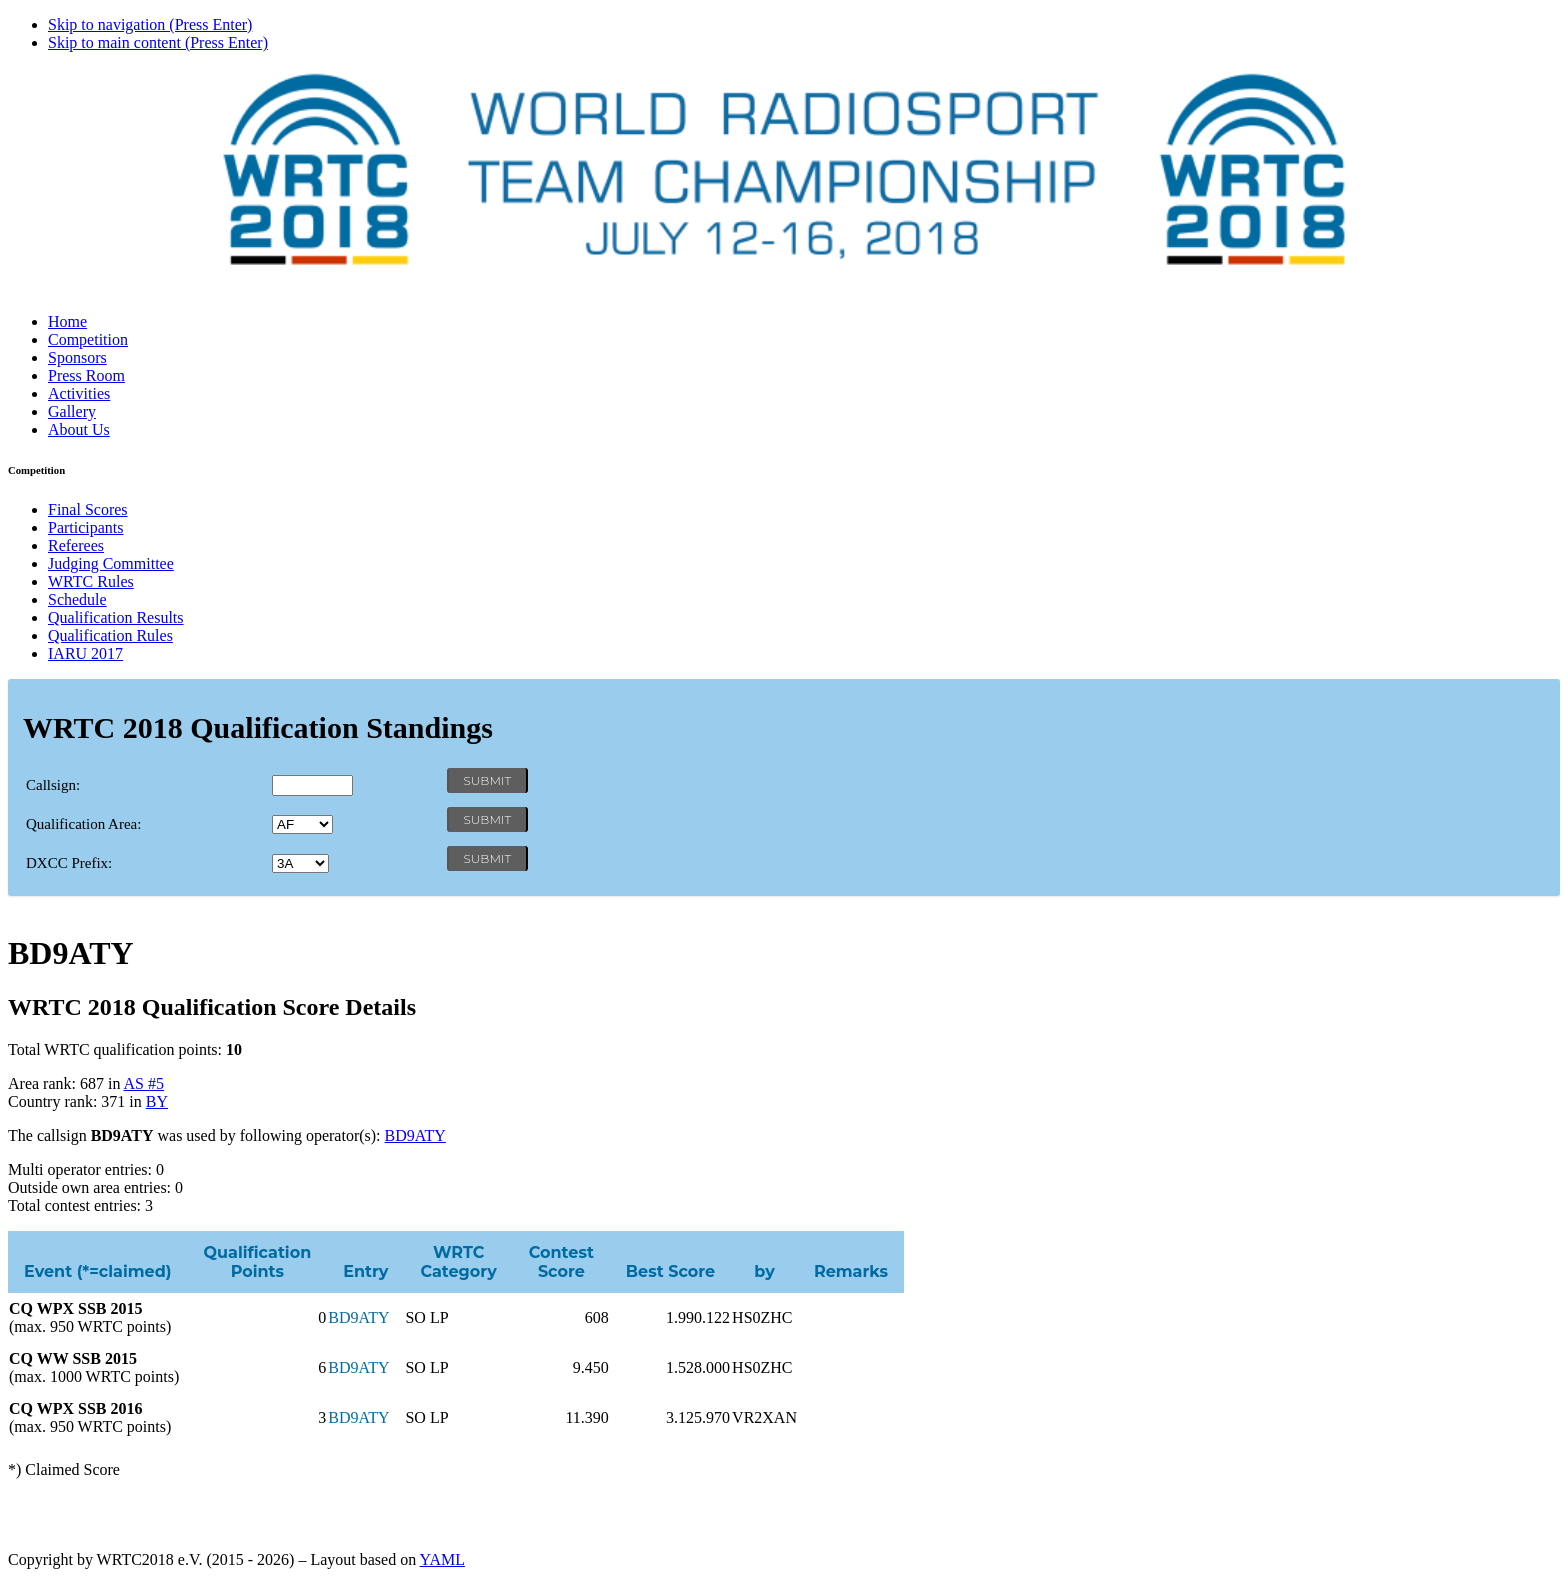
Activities (79, 393)
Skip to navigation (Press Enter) (150, 24)
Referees (76, 545)
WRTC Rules (91, 581)
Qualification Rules (110, 635)
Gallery (72, 411)
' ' (302, 824)
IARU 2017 (85, 653)
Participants (86, 527)
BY (157, 1101)
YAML (442, 1559)
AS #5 (144, 1083)
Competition (88, 339)
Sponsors (77, 357)
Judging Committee (111, 563)
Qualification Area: (83, 824)
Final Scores (88, 509)
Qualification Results (116, 617)
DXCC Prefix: (69, 863)
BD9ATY (415, 1135)
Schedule (77, 599)
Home (67, 321)
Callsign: (53, 785)
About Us (79, 429)
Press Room (86, 375)
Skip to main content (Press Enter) (158, 42)
